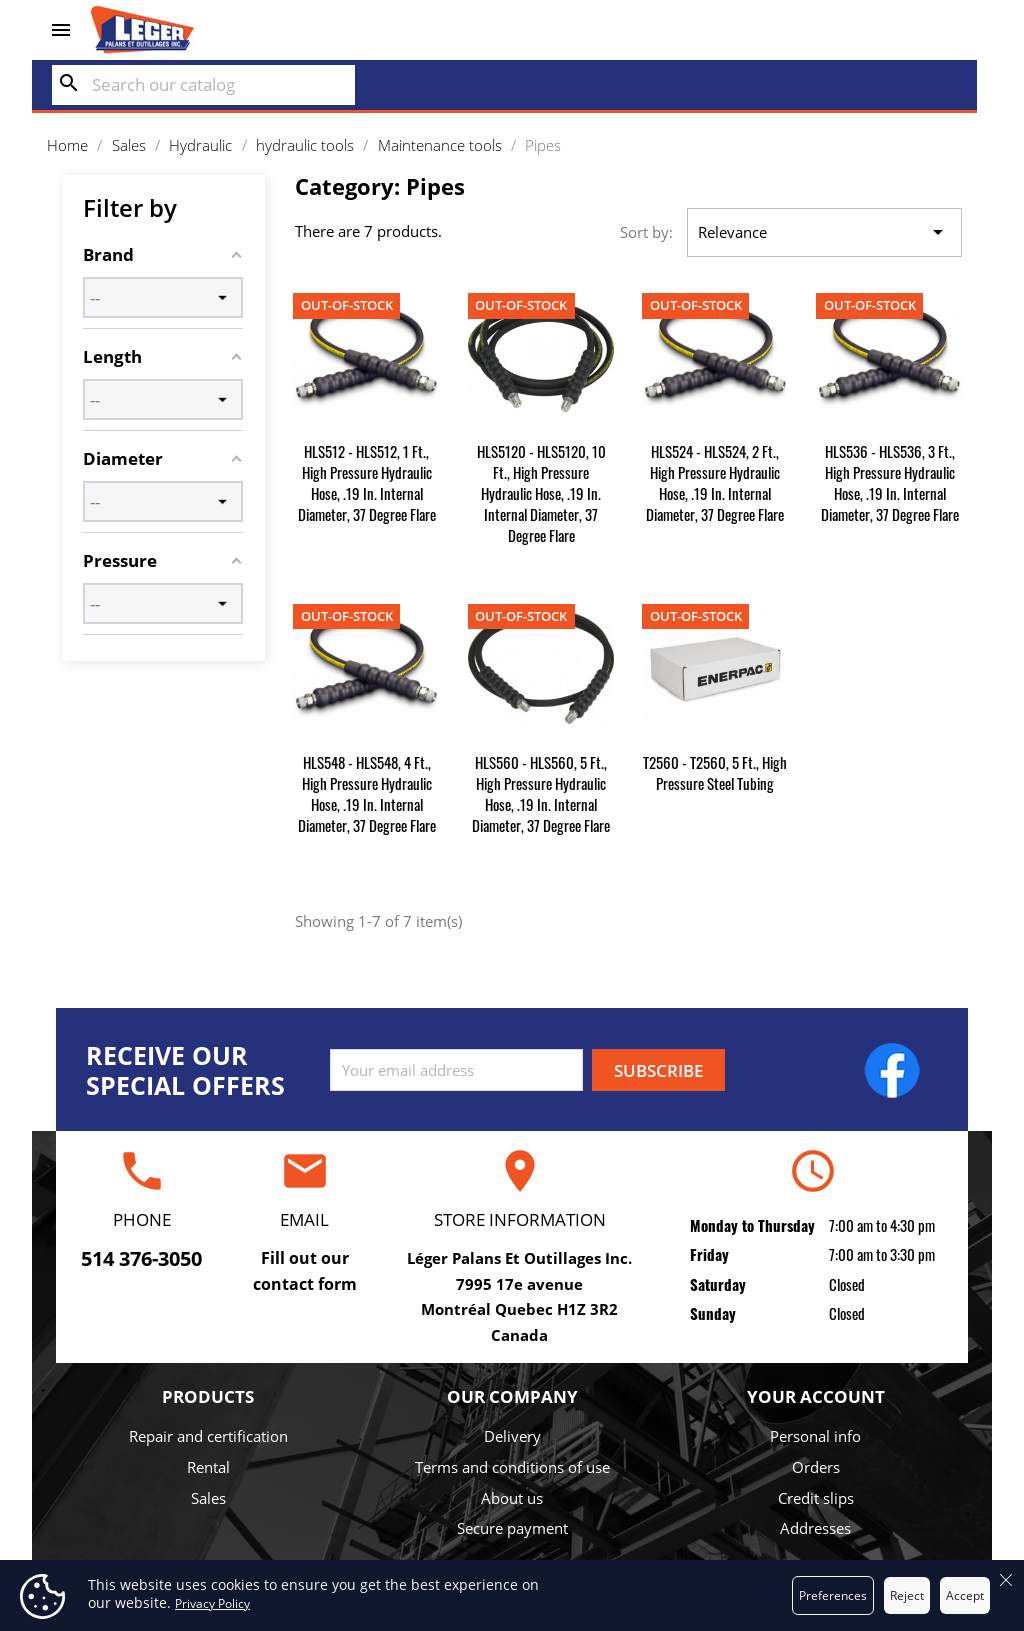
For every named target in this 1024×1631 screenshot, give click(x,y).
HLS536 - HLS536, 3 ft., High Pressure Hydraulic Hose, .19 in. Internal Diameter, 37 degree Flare (890, 482)
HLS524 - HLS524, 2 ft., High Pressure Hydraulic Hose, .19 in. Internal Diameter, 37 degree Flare (715, 482)
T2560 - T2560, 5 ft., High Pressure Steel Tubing (715, 772)
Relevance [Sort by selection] (824, 233)
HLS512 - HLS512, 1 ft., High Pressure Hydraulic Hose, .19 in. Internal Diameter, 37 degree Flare (367, 482)
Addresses (815, 1528)
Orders (816, 1467)
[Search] (203, 85)
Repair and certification (208, 1436)
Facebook (892, 1070)
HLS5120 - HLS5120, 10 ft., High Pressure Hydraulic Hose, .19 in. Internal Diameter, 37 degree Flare (541, 493)
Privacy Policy (212, 1603)
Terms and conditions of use (512, 1467)
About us (512, 1498)
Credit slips (816, 1498)
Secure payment (512, 1528)
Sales (208, 1498)
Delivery (512, 1436)
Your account (816, 1396)
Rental (208, 1467)
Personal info (815, 1436)
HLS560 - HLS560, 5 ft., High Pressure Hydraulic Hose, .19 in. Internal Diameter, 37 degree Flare (541, 793)
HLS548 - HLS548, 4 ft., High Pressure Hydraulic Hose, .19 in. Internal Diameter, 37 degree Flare (367, 793)
